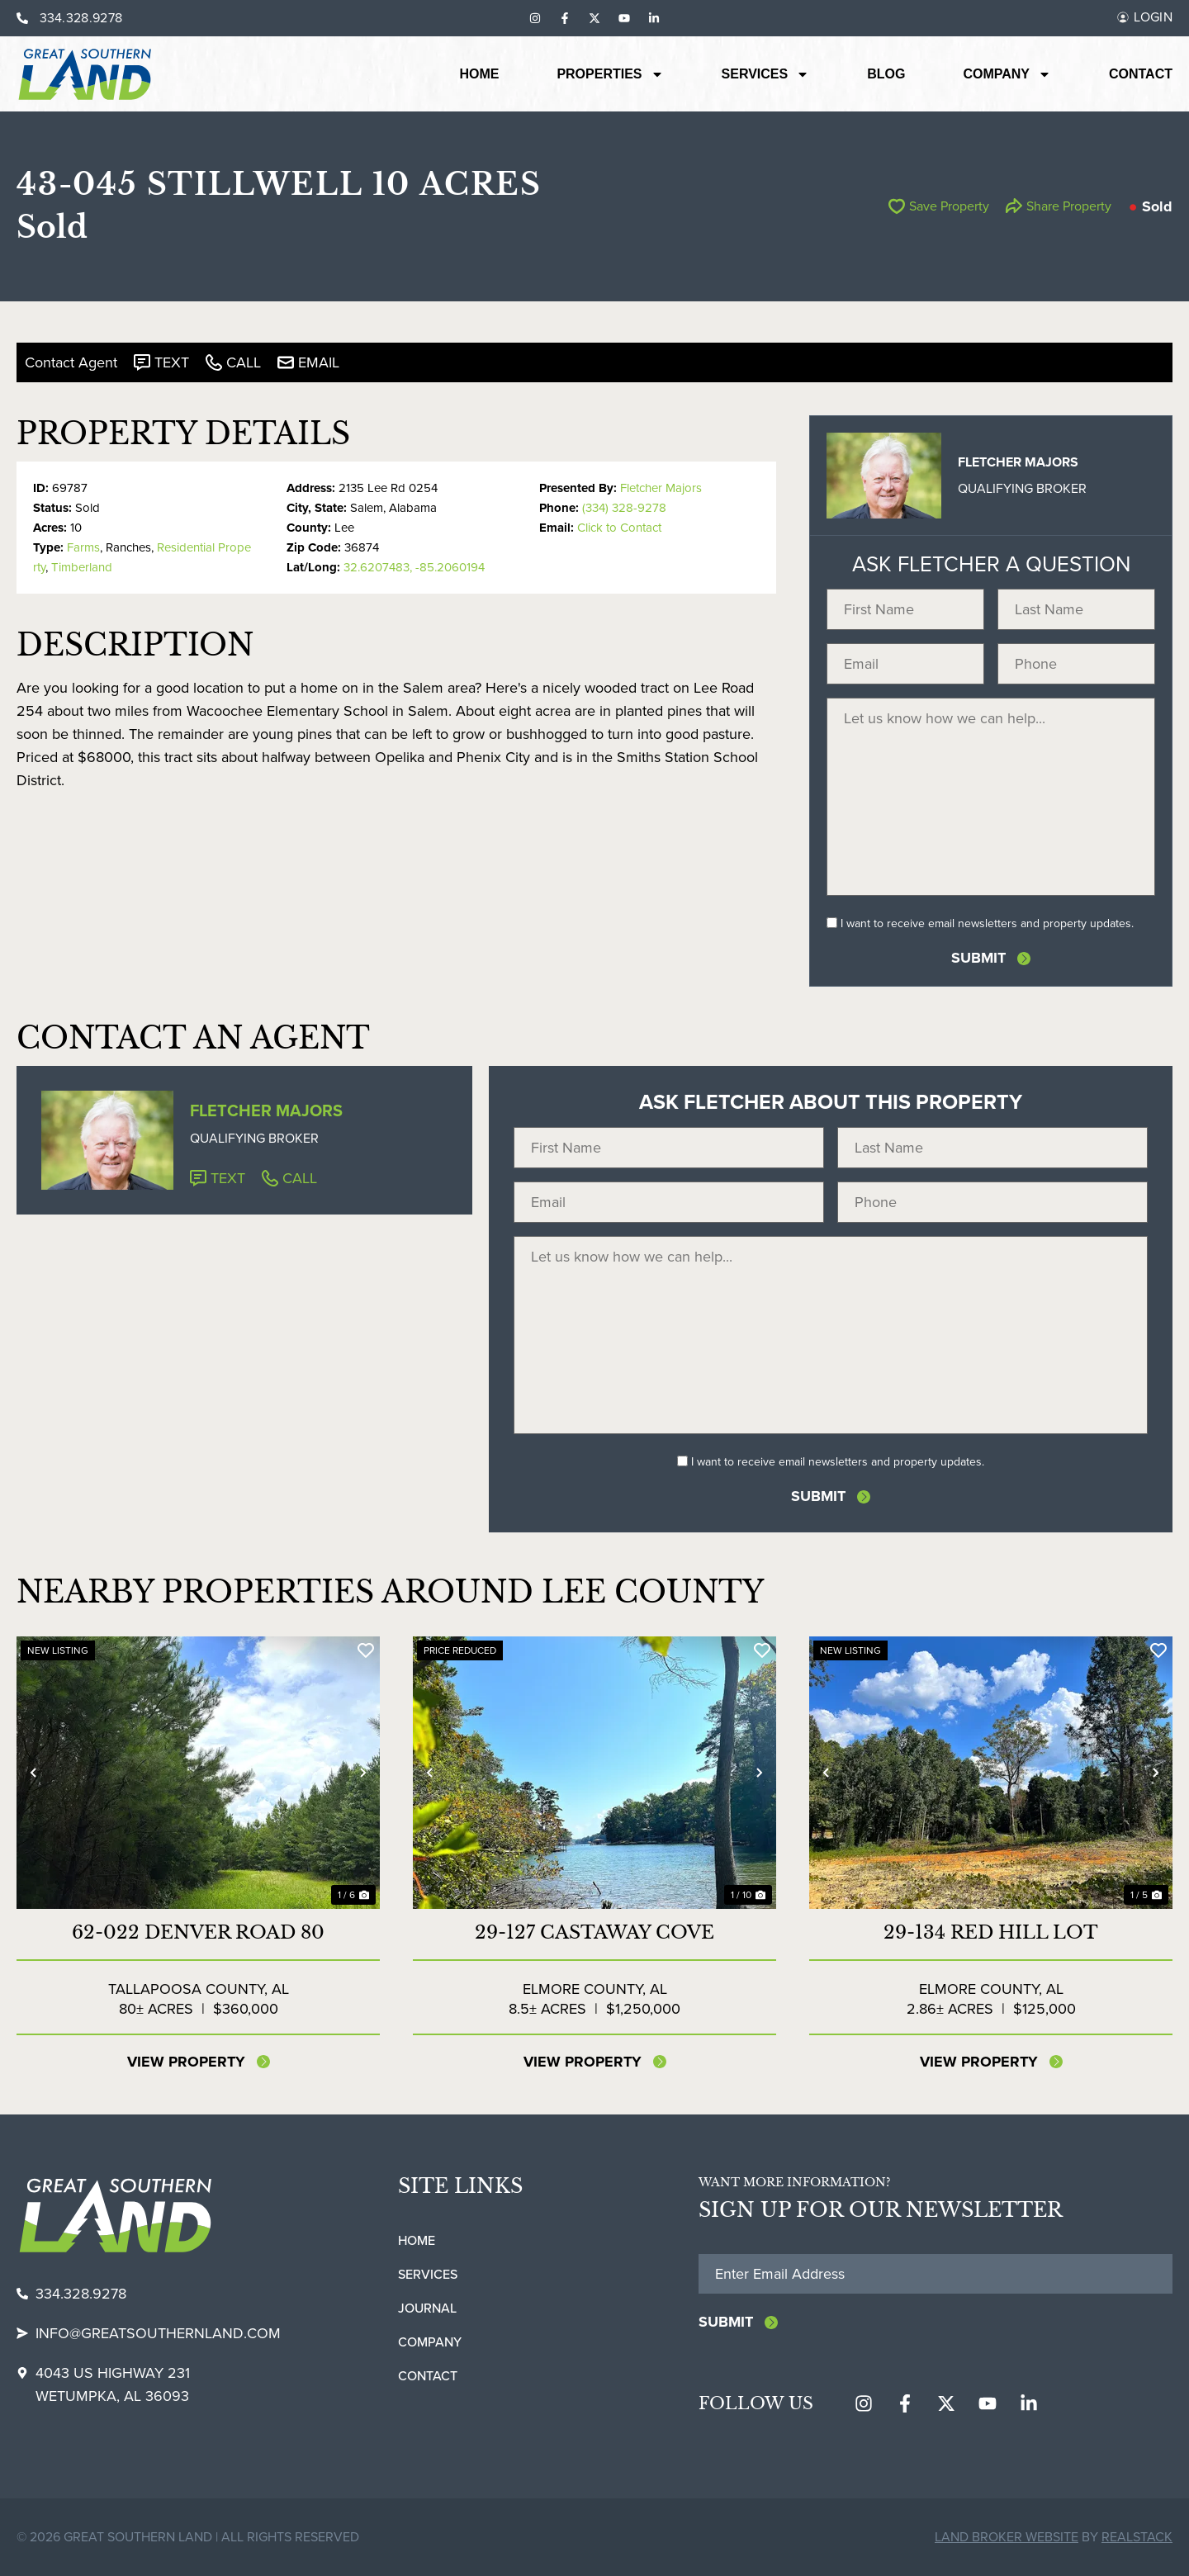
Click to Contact (619, 528)
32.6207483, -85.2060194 (414, 567)
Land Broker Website (1006, 2536)
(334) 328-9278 (624, 508)
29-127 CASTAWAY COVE (594, 1932)
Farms (83, 547)
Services (766, 74)
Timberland (81, 567)
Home (479, 74)
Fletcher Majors (661, 488)
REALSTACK (1136, 2536)
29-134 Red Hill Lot (990, 1932)
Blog (886, 74)
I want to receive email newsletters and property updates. (987, 923)
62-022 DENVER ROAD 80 (198, 1932)
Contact (1140, 74)
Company (1007, 74)
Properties (610, 74)
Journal (427, 2308)
